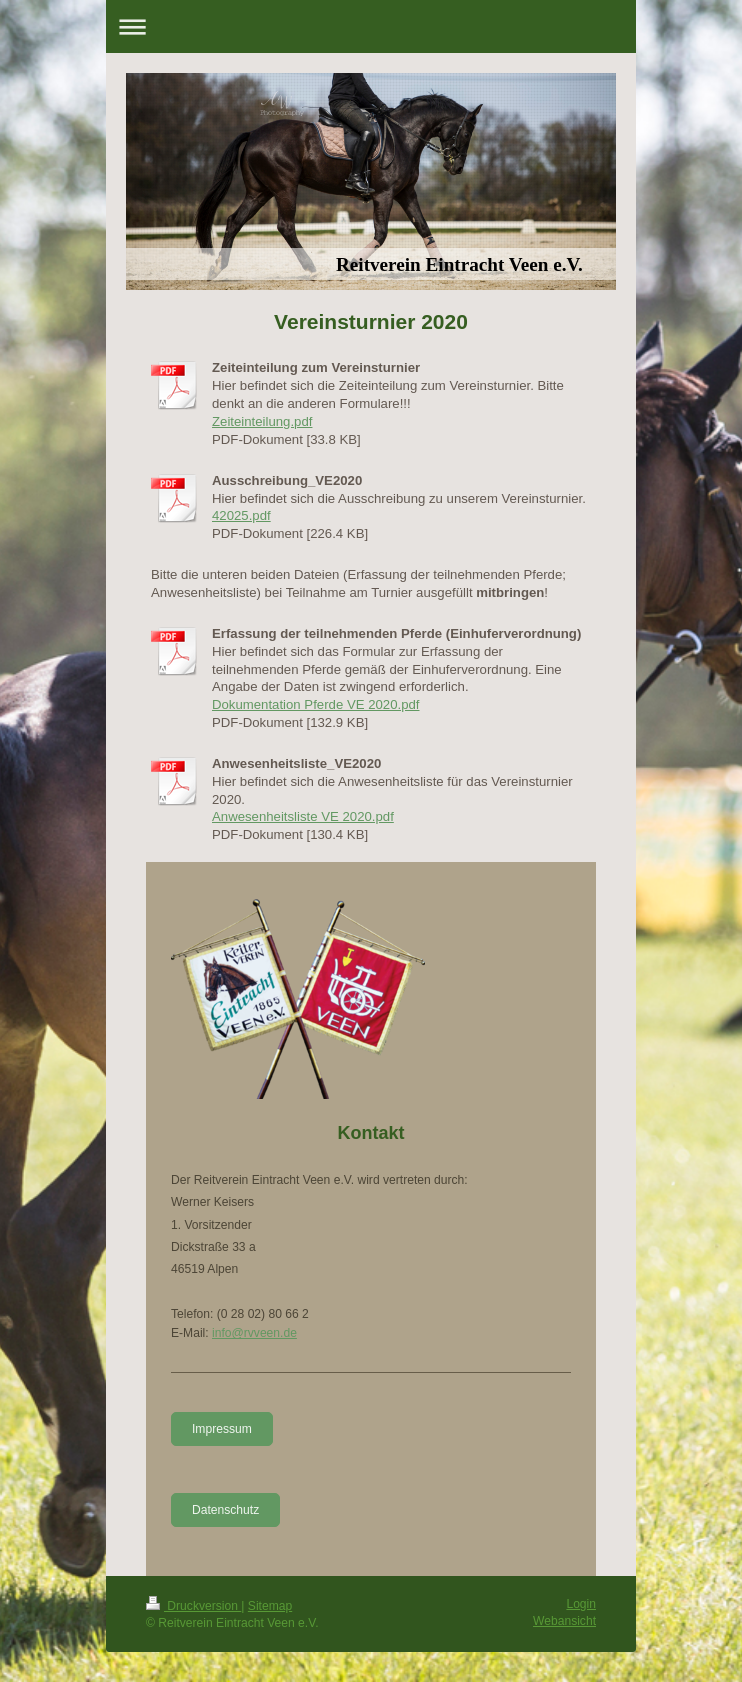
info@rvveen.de (254, 1333)
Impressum (222, 1429)
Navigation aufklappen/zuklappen (371, 26)
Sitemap (270, 1606)
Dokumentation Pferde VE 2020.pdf (315, 704)
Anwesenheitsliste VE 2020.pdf (303, 816)
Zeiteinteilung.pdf (262, 421)
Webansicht (564, 1621)
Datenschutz (225, 1510)
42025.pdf (241, 515)
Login (581, 1604)
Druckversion (193, 1606)
